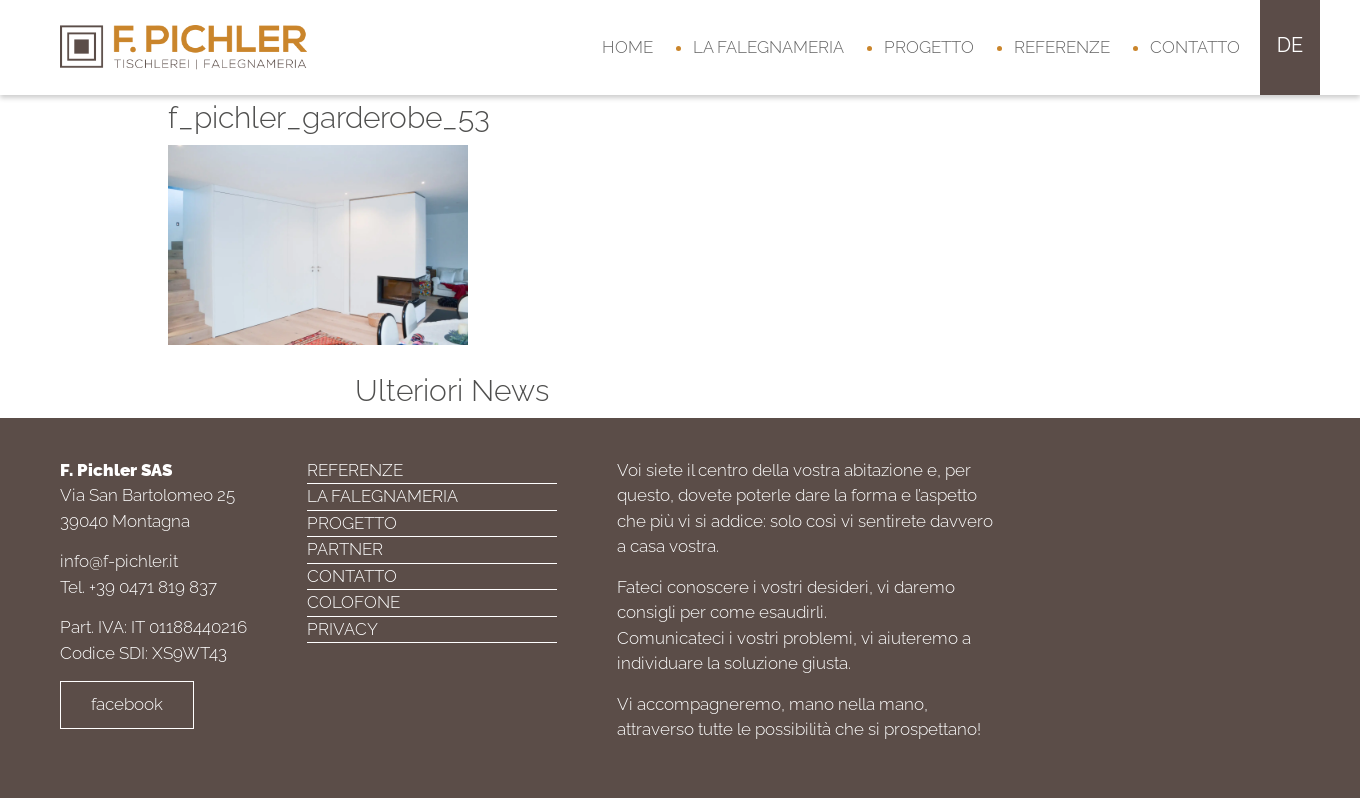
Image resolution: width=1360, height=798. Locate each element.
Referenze (1062, 47)
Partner (345, 549)
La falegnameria (768, 47)
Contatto (1195, 47)
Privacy (342, 629)
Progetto (929, 47)
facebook (127, 704)
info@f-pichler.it (119, 561)
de (1290, 45)
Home (627, 47)
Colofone (353, 602)
